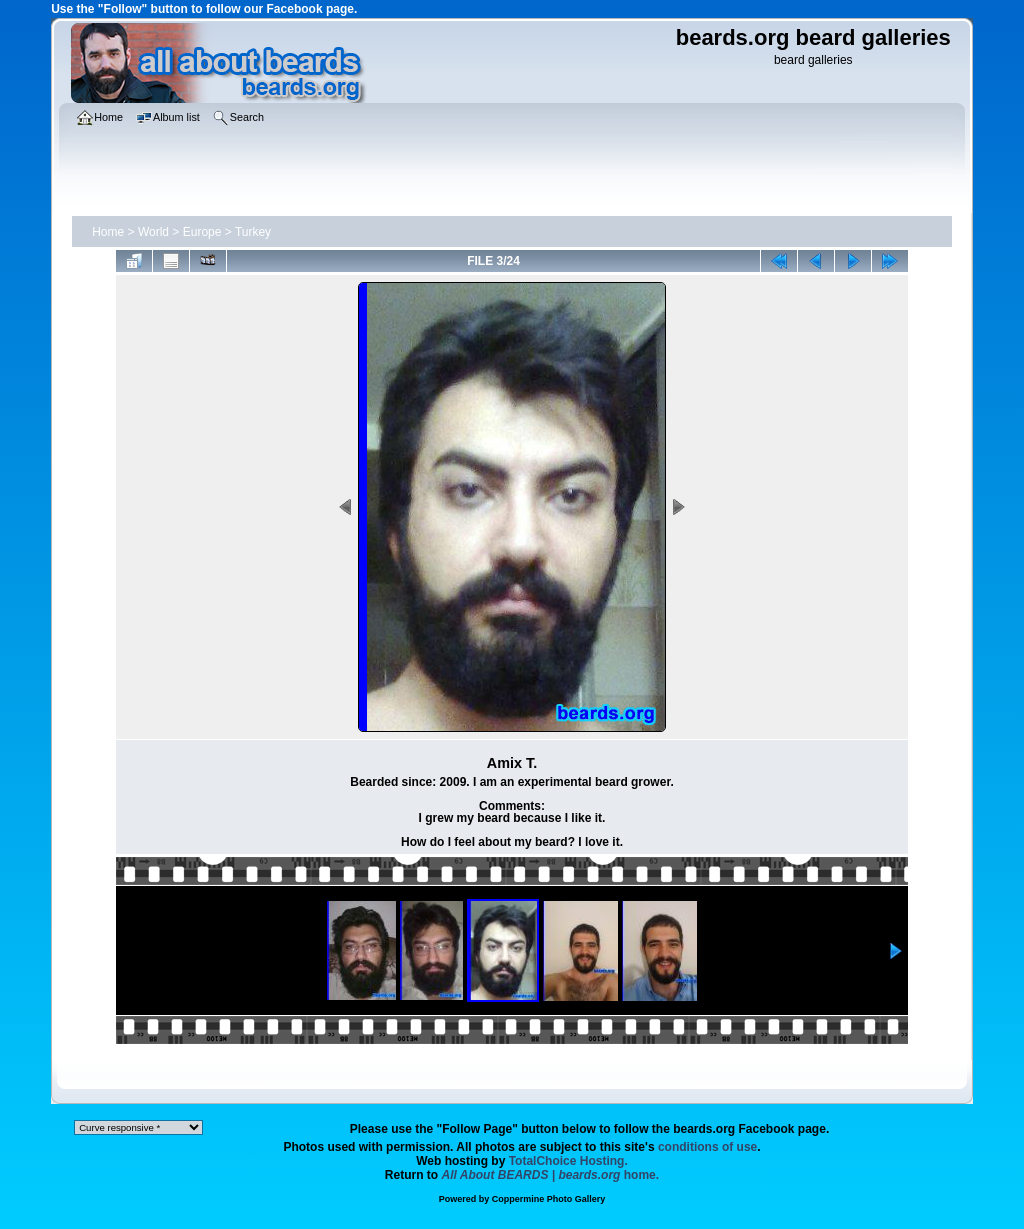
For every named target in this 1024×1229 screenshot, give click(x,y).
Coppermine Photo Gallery (549, 1199)
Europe (202, 232)
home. (551, 1175)
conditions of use (707, 1147)
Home (108, 232)
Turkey (253, 232)
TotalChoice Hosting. (568, 1161)
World (153, 232)
